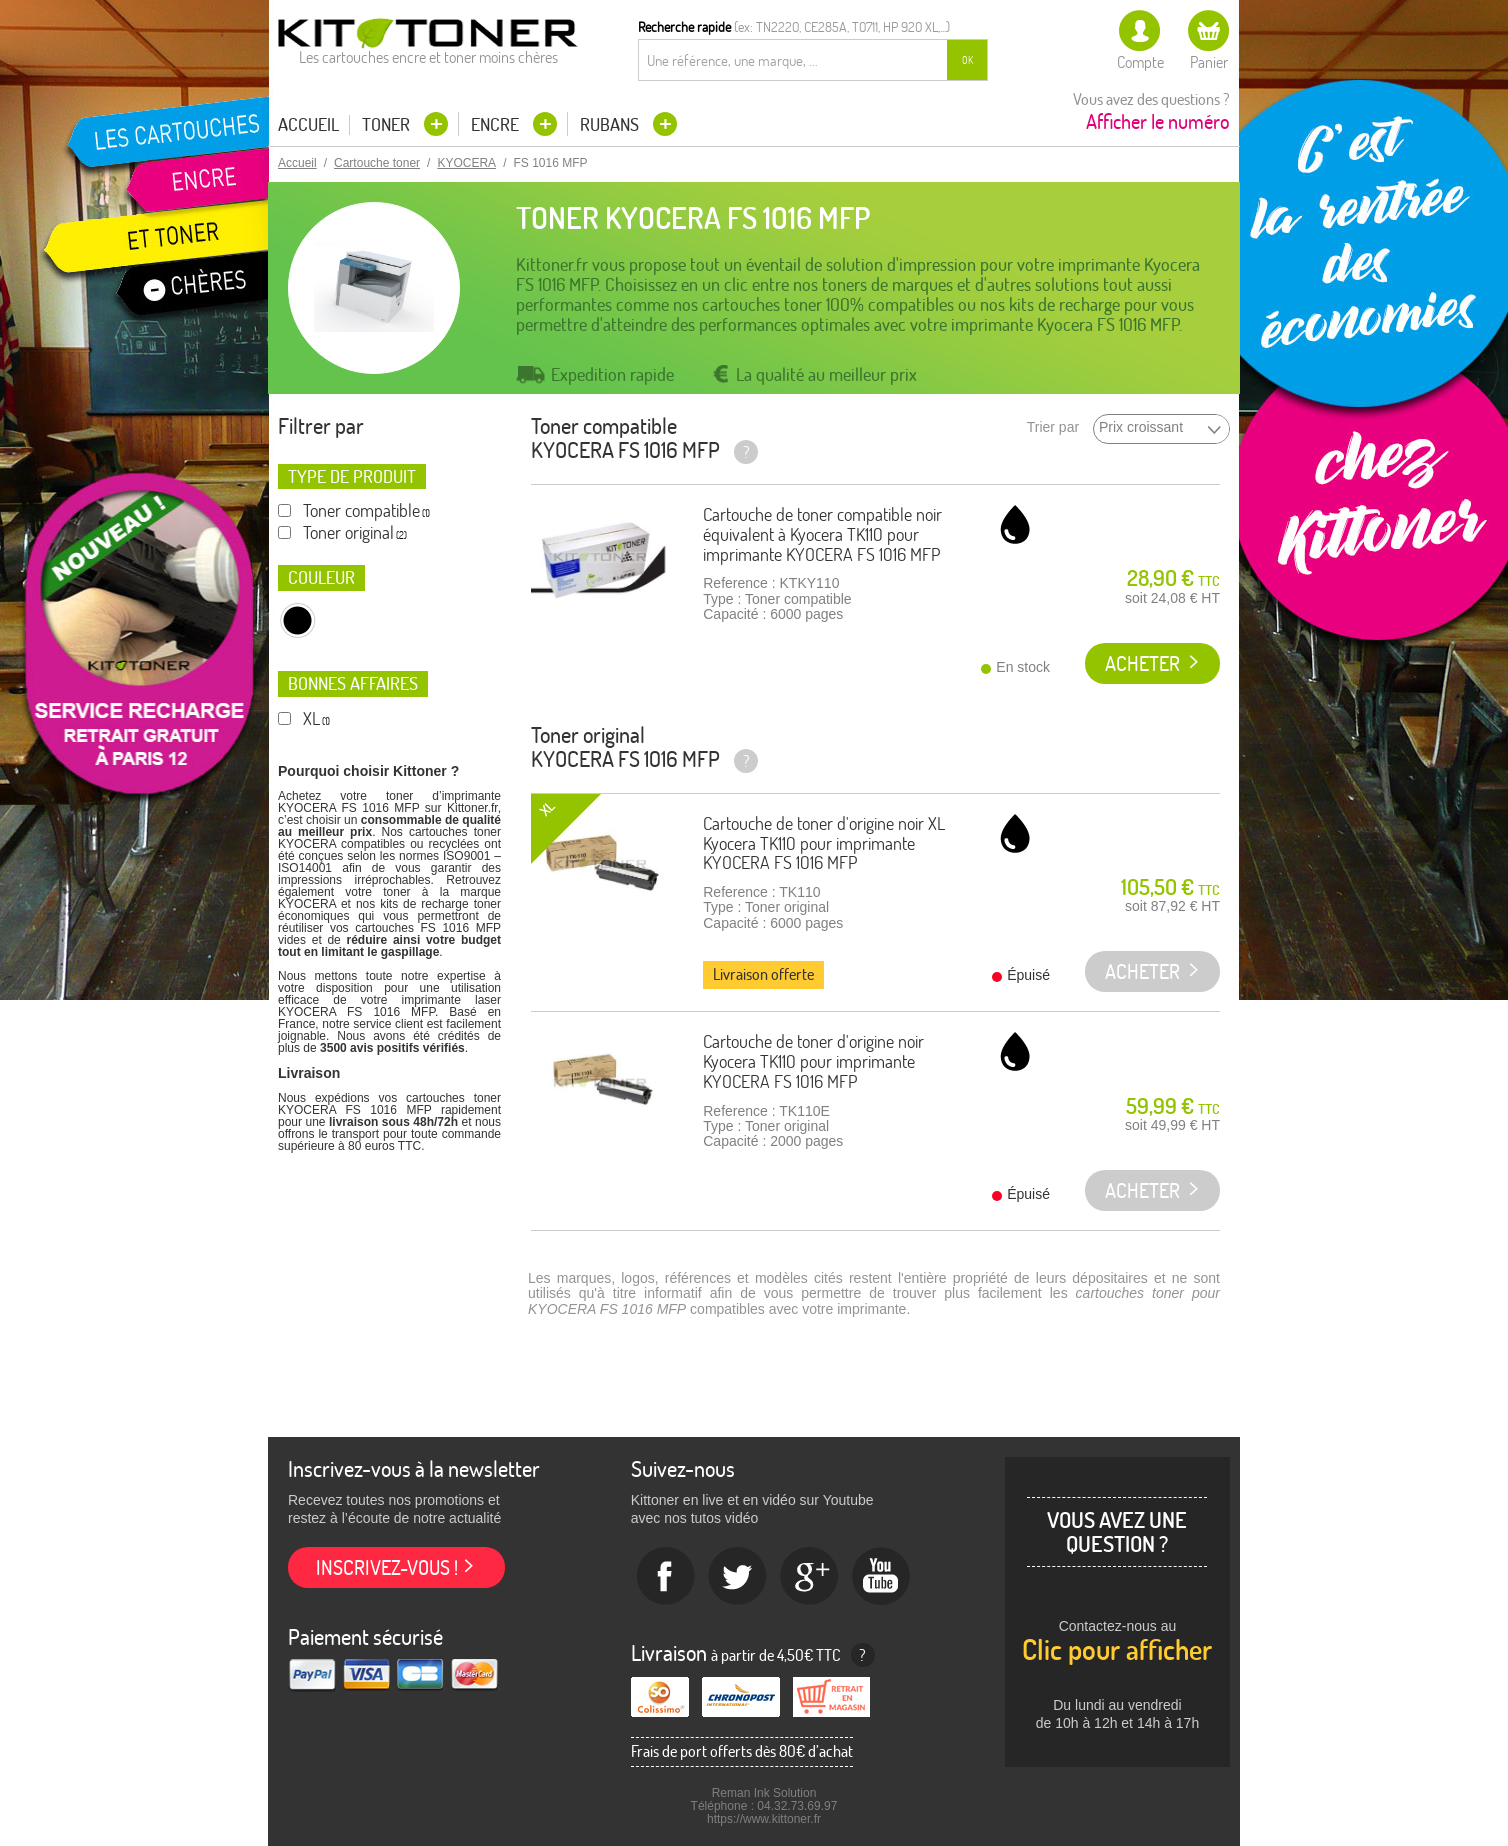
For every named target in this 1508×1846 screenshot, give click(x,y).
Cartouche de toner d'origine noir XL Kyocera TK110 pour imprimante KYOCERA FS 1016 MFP (824, 843)
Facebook (666, 1577)
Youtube (882, 1577)
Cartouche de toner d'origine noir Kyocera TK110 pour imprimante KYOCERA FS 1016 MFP (813, 1061)
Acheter (1142, 663)
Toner (388, 124)
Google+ (810, 1577)
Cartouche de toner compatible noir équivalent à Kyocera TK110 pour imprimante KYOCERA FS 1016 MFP (822, 534)
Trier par (1053, 427)
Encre (497, 124)
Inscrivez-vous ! (387, 1567)
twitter (738, 1577)
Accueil (308, 125)
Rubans (611, 124)
